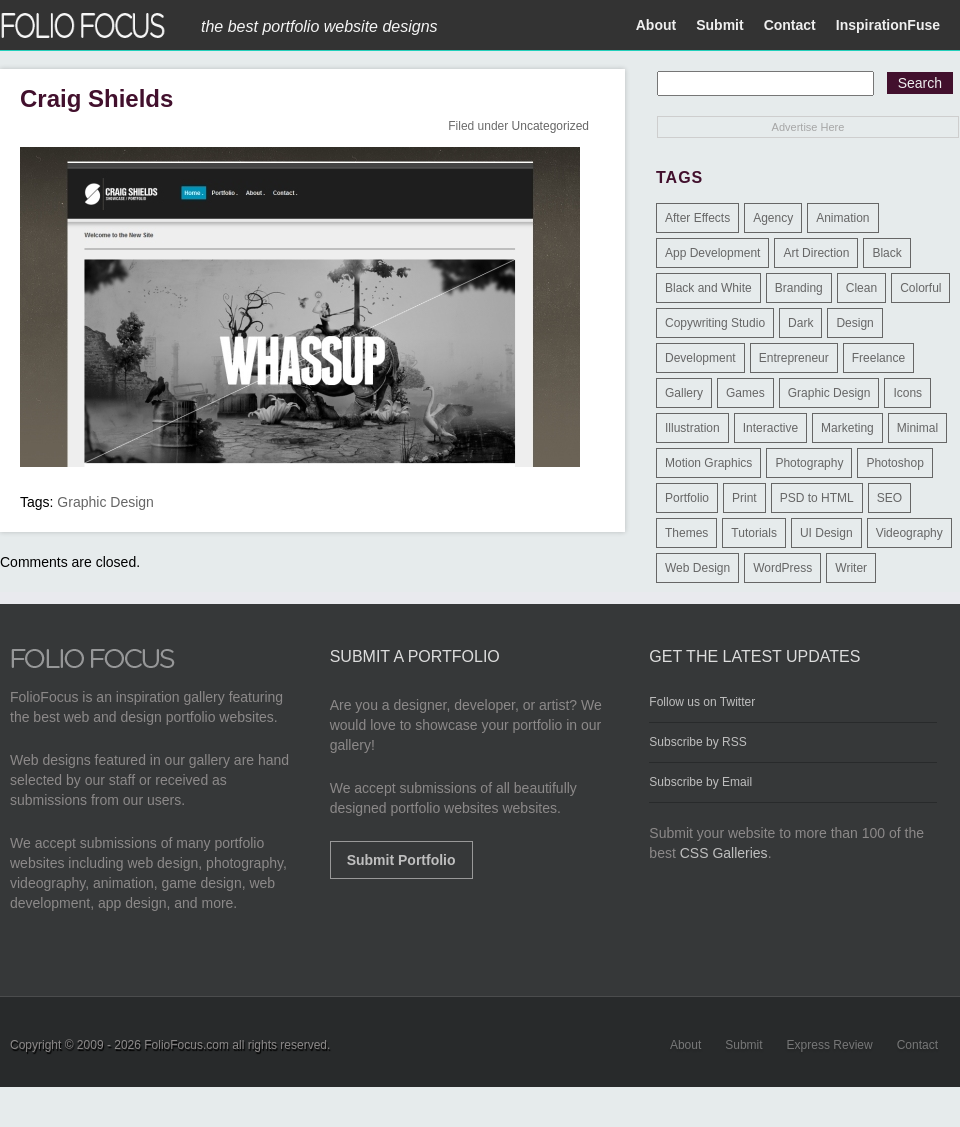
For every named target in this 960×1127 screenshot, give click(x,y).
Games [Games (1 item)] (745, 393)
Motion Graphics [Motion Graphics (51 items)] (708, 463)
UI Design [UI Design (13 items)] (826, 533)
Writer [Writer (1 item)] (851, 568)
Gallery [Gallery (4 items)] (684, 393)
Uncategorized (550, 126)
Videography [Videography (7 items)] (909, 533)
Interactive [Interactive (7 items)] (770, 428)
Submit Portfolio (401, 860)
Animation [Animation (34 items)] (842, 218)
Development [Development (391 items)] (700, 358)
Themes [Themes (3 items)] (686, 533)
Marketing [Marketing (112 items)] (847, 428)
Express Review (830, 1045)
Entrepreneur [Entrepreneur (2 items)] (794, 358)
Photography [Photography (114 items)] (809, 463)
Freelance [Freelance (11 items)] (878, 358)
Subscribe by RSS (697, 742)
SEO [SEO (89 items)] (889, 498)
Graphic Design (105, 502)
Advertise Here (808, 127)
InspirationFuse (888, 25)
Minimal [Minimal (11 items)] (917, 428)
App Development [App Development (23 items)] (712, 253)
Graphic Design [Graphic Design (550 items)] (829, 393)
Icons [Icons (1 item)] (907, 393)
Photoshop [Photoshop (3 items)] (894, 463)
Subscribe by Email (700, 782)
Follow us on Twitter (702, 702)
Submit (719, 25)
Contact (790, 25)
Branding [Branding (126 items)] (799, 288)
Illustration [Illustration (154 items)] (692, 428)
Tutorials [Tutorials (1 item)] (754, 533)
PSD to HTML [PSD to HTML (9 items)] (817, 498)
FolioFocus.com (186, 1045)
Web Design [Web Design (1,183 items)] (697, 568)
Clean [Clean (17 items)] (861, 288)
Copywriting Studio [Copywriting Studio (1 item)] (715, 323)
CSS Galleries (724, 853)
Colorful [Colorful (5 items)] (920, 288)
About (656, 25)
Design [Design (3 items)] (854, 323)
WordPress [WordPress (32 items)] (782, 568)
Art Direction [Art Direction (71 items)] (816, 253)
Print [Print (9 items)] (744, 498)
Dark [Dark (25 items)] (800, 323)
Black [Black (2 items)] (886, 253)
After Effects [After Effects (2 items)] (697, 218)
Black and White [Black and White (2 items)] (708, 288)
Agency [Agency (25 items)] (773, 218)
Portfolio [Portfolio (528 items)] (687, 498)
